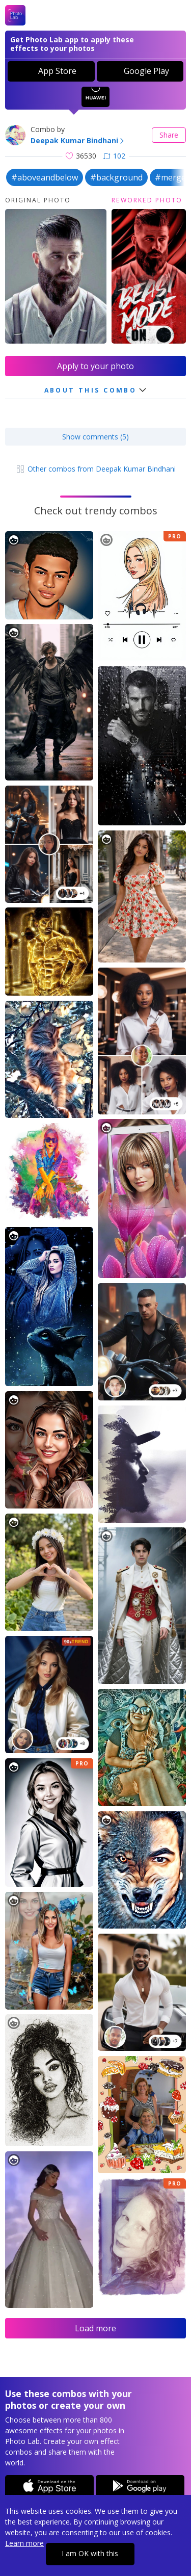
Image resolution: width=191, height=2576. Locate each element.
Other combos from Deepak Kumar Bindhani (95, 469)
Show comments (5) (95, 436)
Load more (95, 2328)
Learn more (24, 2543)
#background (116, 177)
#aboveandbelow (44, 177)
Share (168, 135)
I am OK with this (90, 2553)
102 (114, 156)
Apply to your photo (95, 366)
